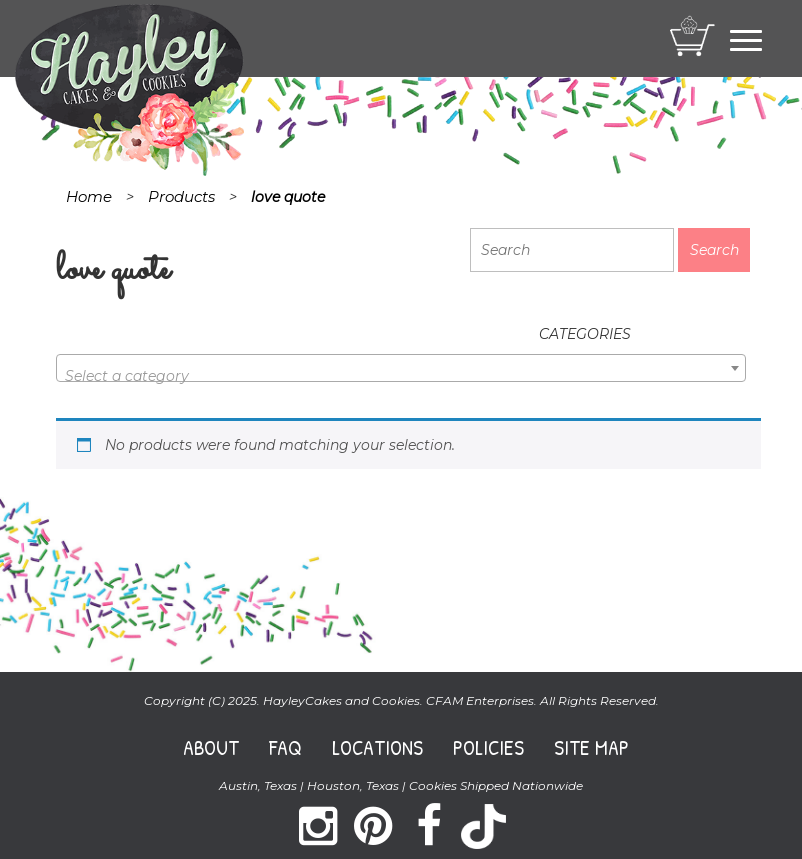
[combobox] (401, 368)
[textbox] (401, 376)
